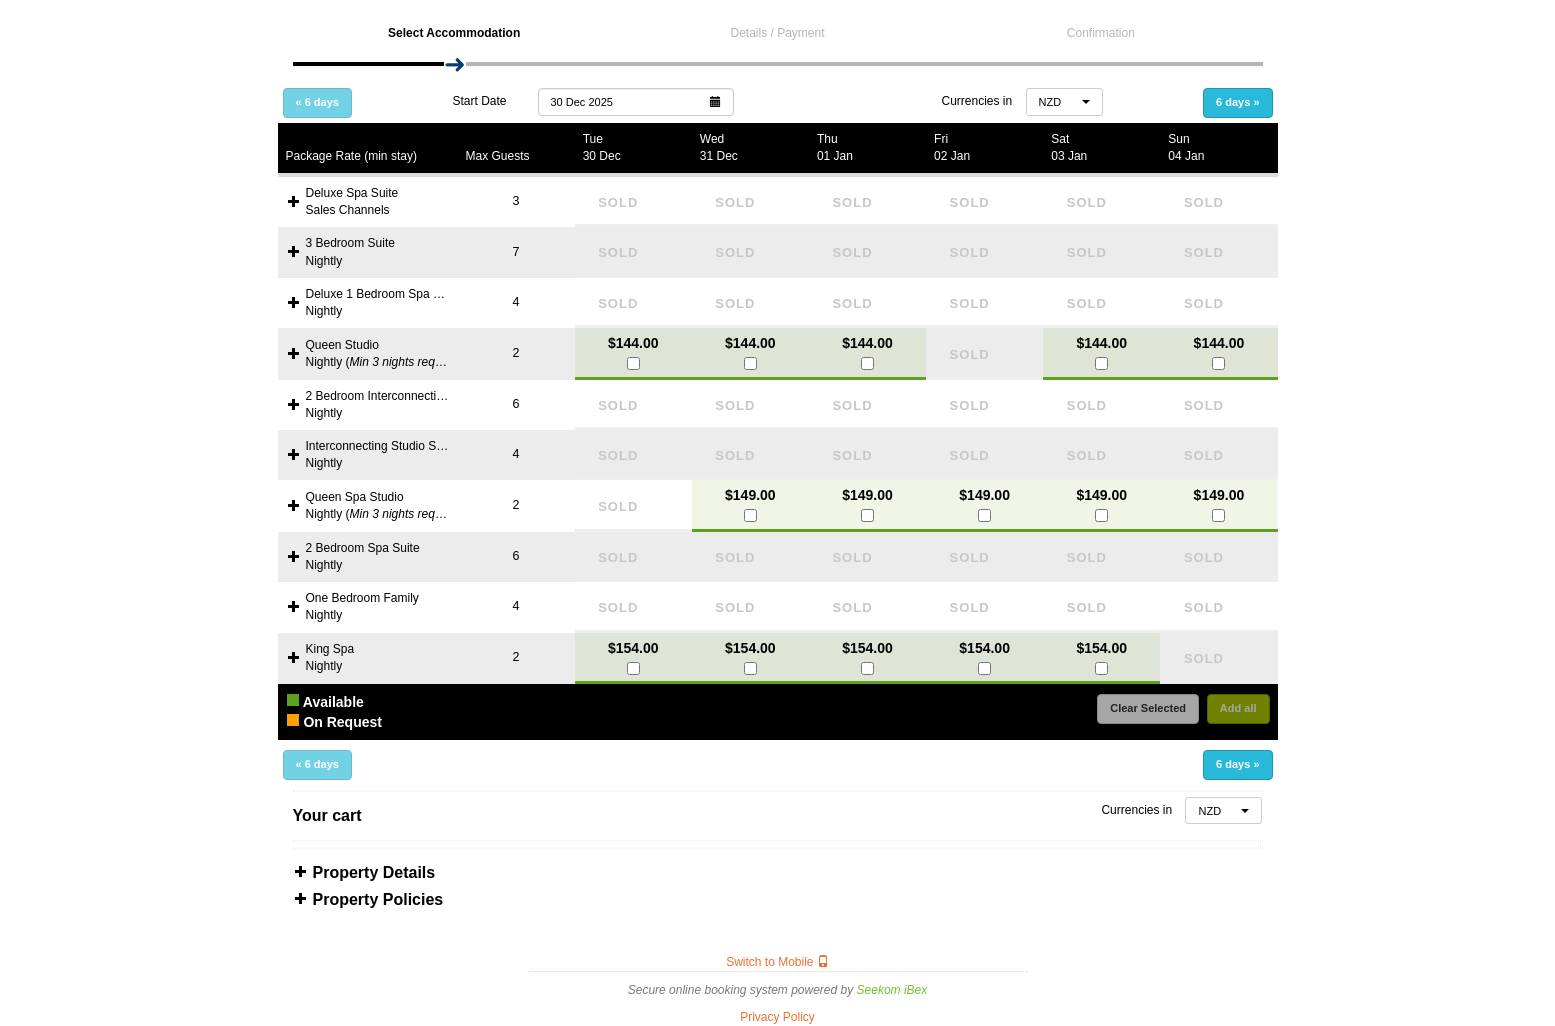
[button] (636, 101)
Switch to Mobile (777, 962)
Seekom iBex (892, 990)
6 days (1237, 102)
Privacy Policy (777, 1017)
